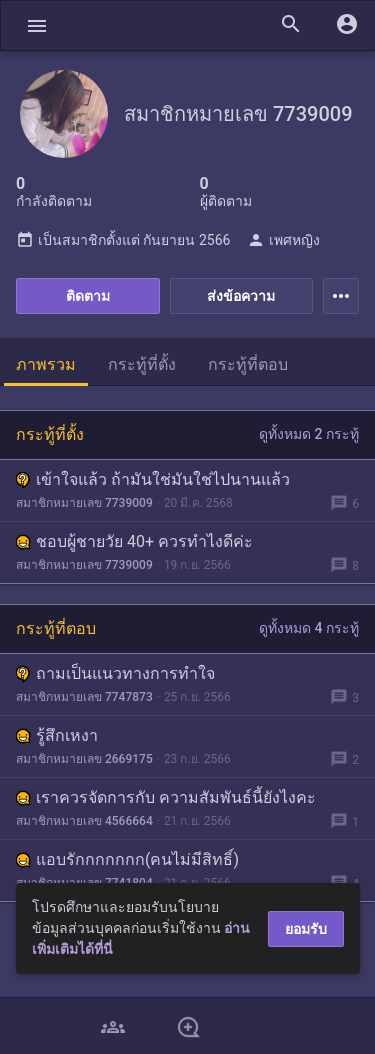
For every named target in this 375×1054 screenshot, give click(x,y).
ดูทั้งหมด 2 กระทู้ (309, 434)
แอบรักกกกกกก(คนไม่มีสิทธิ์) (127, 859)
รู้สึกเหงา (57, 735)
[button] (37, 25)
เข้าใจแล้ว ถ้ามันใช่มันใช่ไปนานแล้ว (153, 479)
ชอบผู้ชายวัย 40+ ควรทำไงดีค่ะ (134, 541)
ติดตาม (88, 296)
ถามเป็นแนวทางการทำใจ (115, 673)
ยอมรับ (306, 929)
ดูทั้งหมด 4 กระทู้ (309, 628)
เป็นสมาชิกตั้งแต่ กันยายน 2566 (123, 240)
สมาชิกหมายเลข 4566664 (84, 821)
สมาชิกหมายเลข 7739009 (84, 503)
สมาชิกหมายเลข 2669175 (84, 759)
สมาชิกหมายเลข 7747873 (84, 697)
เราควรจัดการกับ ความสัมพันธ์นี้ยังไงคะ (166, 797)
